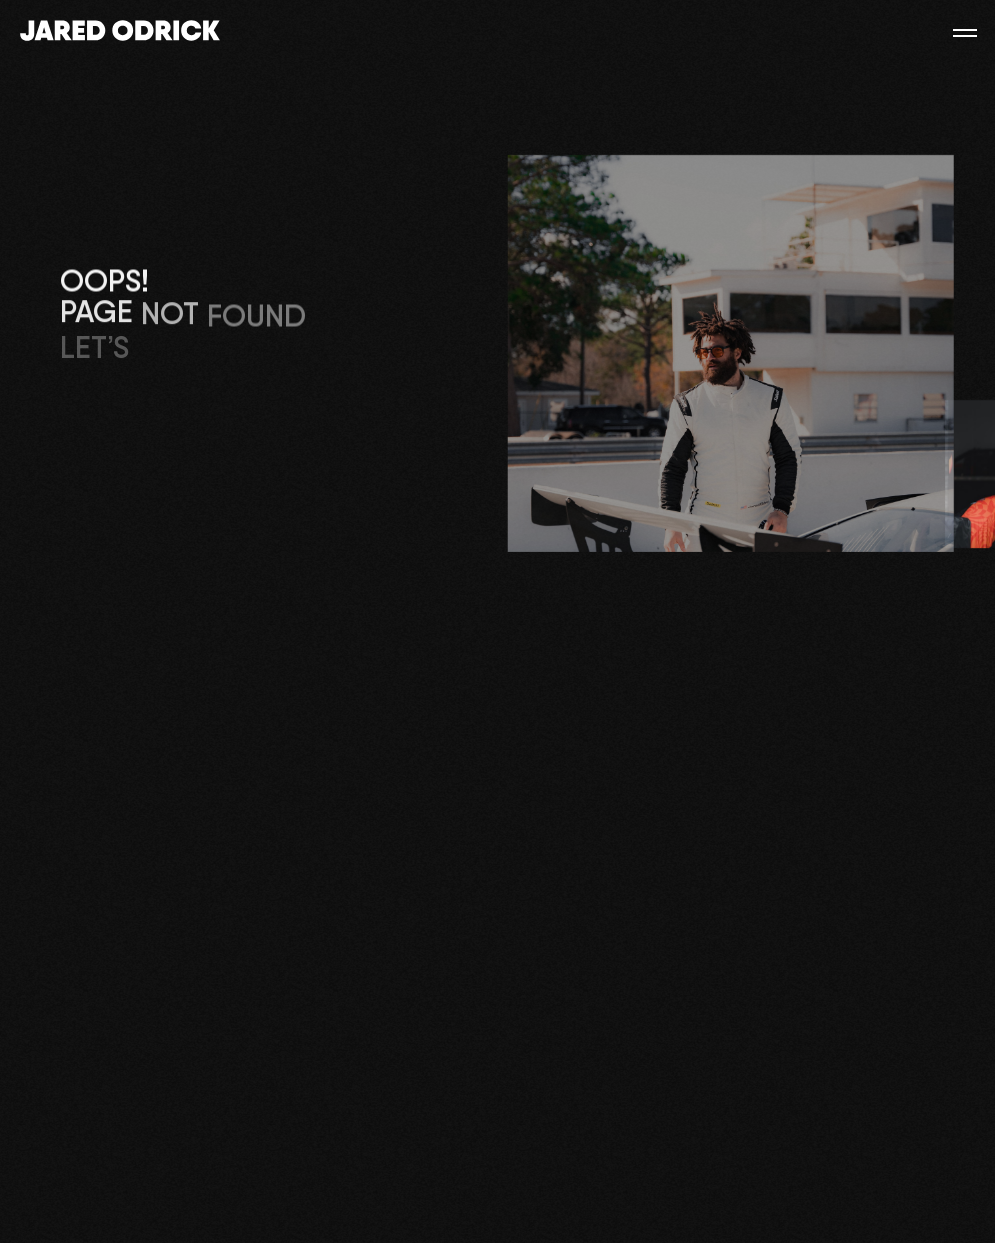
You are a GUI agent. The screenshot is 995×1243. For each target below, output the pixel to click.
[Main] (120, 32)
